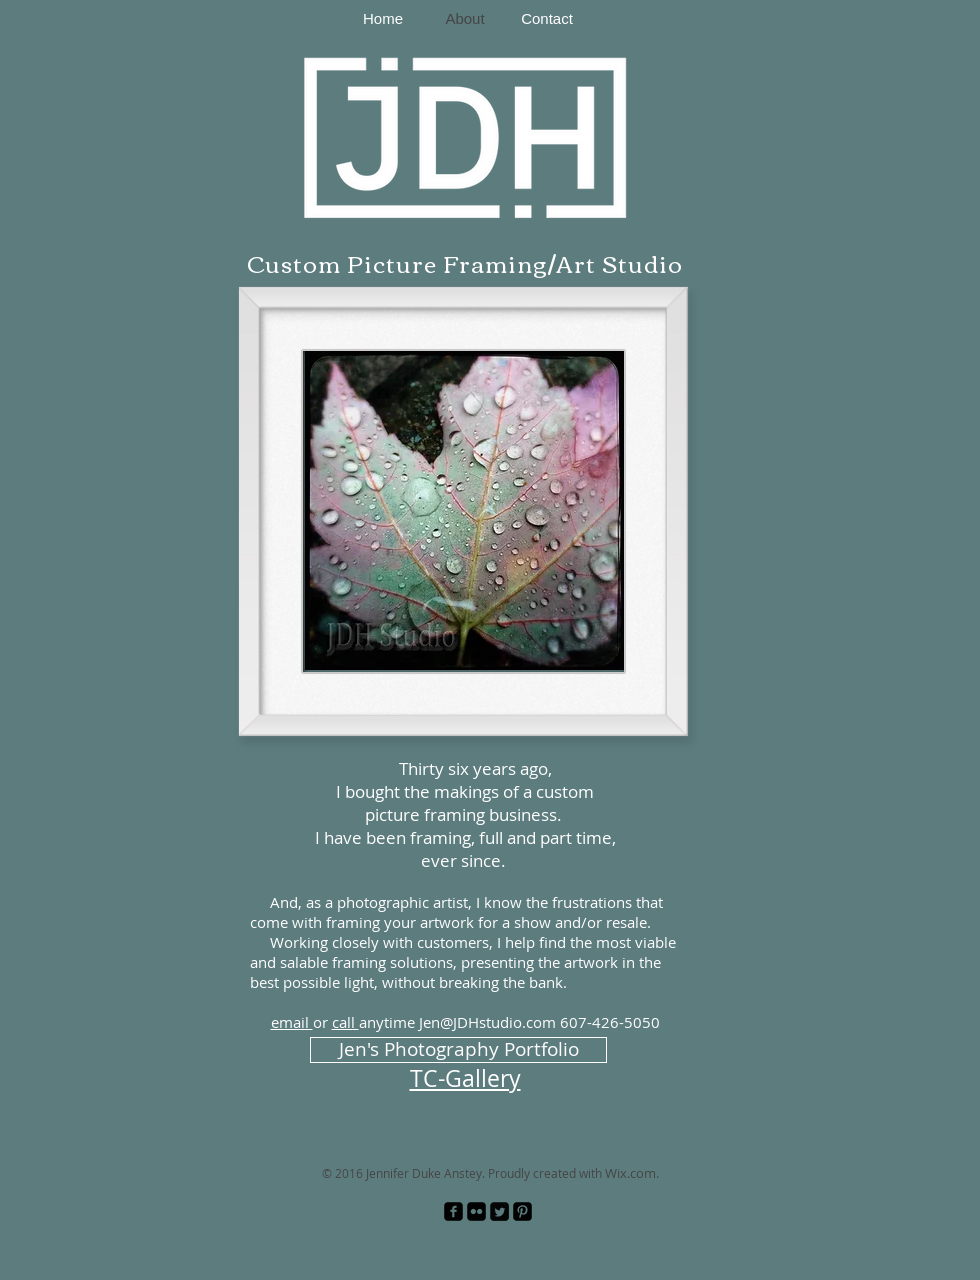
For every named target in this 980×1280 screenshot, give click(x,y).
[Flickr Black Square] (476, 1211)
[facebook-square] (453, 1211)
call (345, 1022)
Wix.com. (632, 1173)
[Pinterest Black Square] (522, 1211)
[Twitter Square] (499, 1211)
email (292, 1022)
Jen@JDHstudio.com (487, 1022)
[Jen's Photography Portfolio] (458, 1050)
